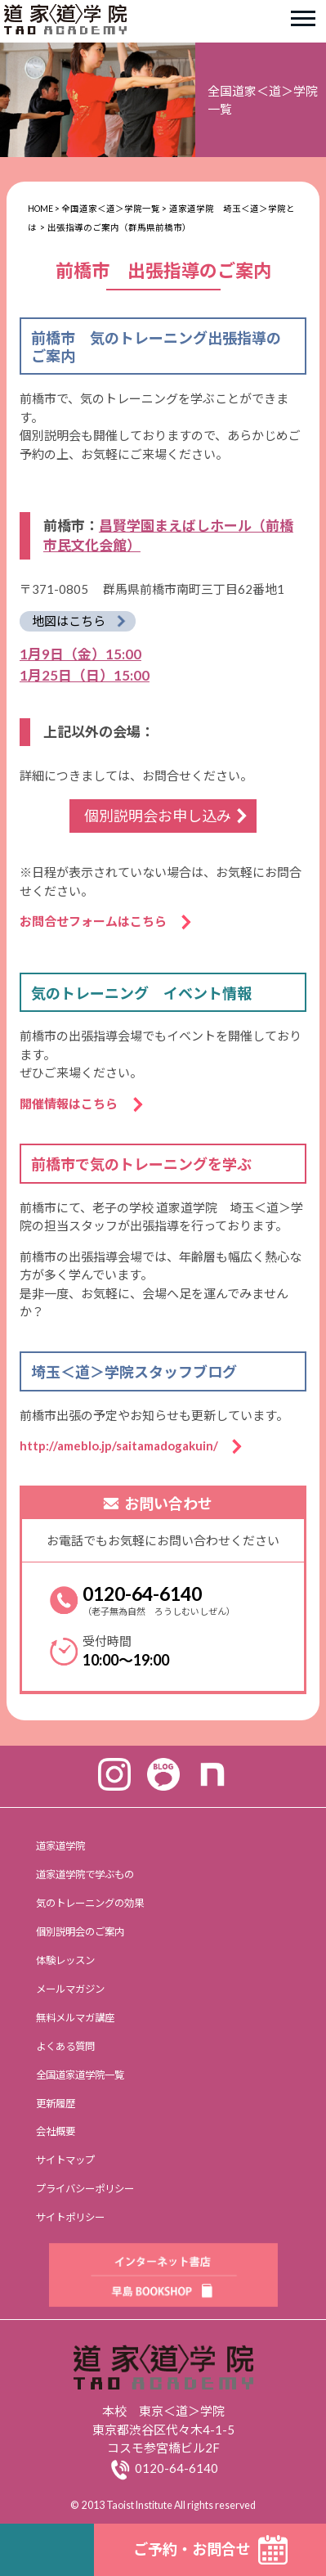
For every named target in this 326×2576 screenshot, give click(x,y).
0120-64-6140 (142, 1593)
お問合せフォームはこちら (99, 921)
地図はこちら (68, 621)
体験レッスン (65, 1960)
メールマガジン (70, 1989)
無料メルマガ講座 (75, 2018)
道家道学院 (60, 1846)
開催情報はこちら (75, 1103)
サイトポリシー (70, 2217)
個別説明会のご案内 (80, 1932)
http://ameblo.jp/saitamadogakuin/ (125, 1445)
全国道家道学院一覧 (80, 2075)
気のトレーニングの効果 (90, 1903)
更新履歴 (55, 2103)
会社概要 (55, 2131)
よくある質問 (65, 2046)
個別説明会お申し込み (157, 816)
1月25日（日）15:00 (85, 675)
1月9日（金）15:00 (80, 654)
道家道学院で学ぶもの (85, 1874)
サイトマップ (65, 2160)
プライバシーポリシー (85, 2189)
